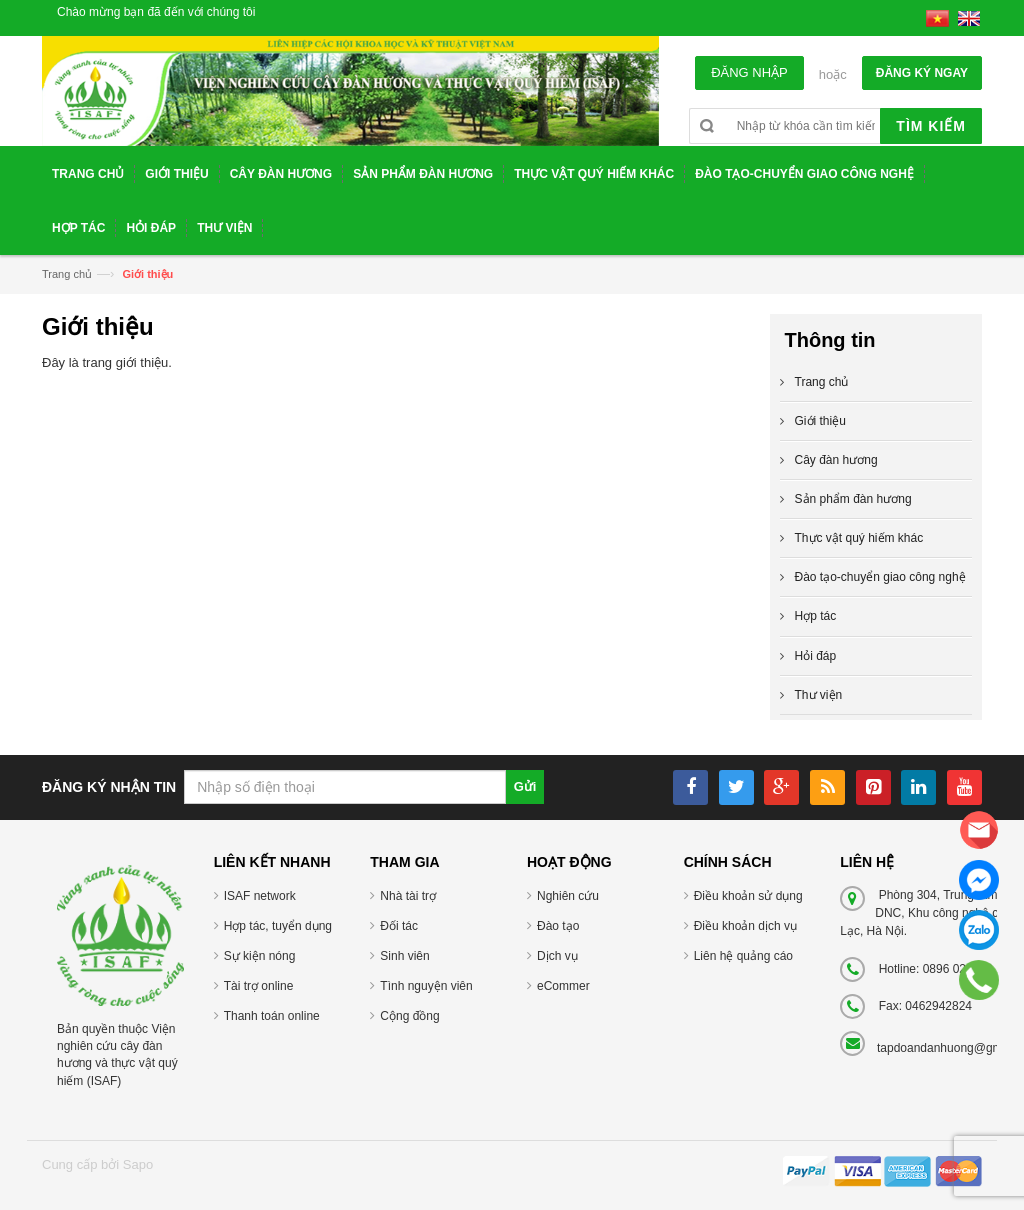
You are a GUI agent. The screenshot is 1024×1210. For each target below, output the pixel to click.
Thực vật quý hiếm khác (859, 538)
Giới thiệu (820, 421)
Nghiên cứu (568, 896)
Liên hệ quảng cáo (743, 956)
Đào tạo (558, 926)
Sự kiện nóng (260, 956)
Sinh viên (404, 956)
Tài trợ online (259, 986)
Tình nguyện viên (426, 986)
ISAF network (260, 896)
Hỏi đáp (816, 656)
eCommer (563, 986)
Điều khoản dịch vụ (745, 926)
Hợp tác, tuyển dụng (278, 926)
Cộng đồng (409, 1016)
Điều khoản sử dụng (748, 896)
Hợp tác (816, 616)
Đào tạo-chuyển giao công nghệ (880, 577)
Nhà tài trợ (408, 896)
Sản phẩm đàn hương (853, 499)
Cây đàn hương (836, 460)
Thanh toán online (272, 1016)
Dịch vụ (557, 956)
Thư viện (819, 695)
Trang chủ (67, 274)
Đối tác (399, 926)
